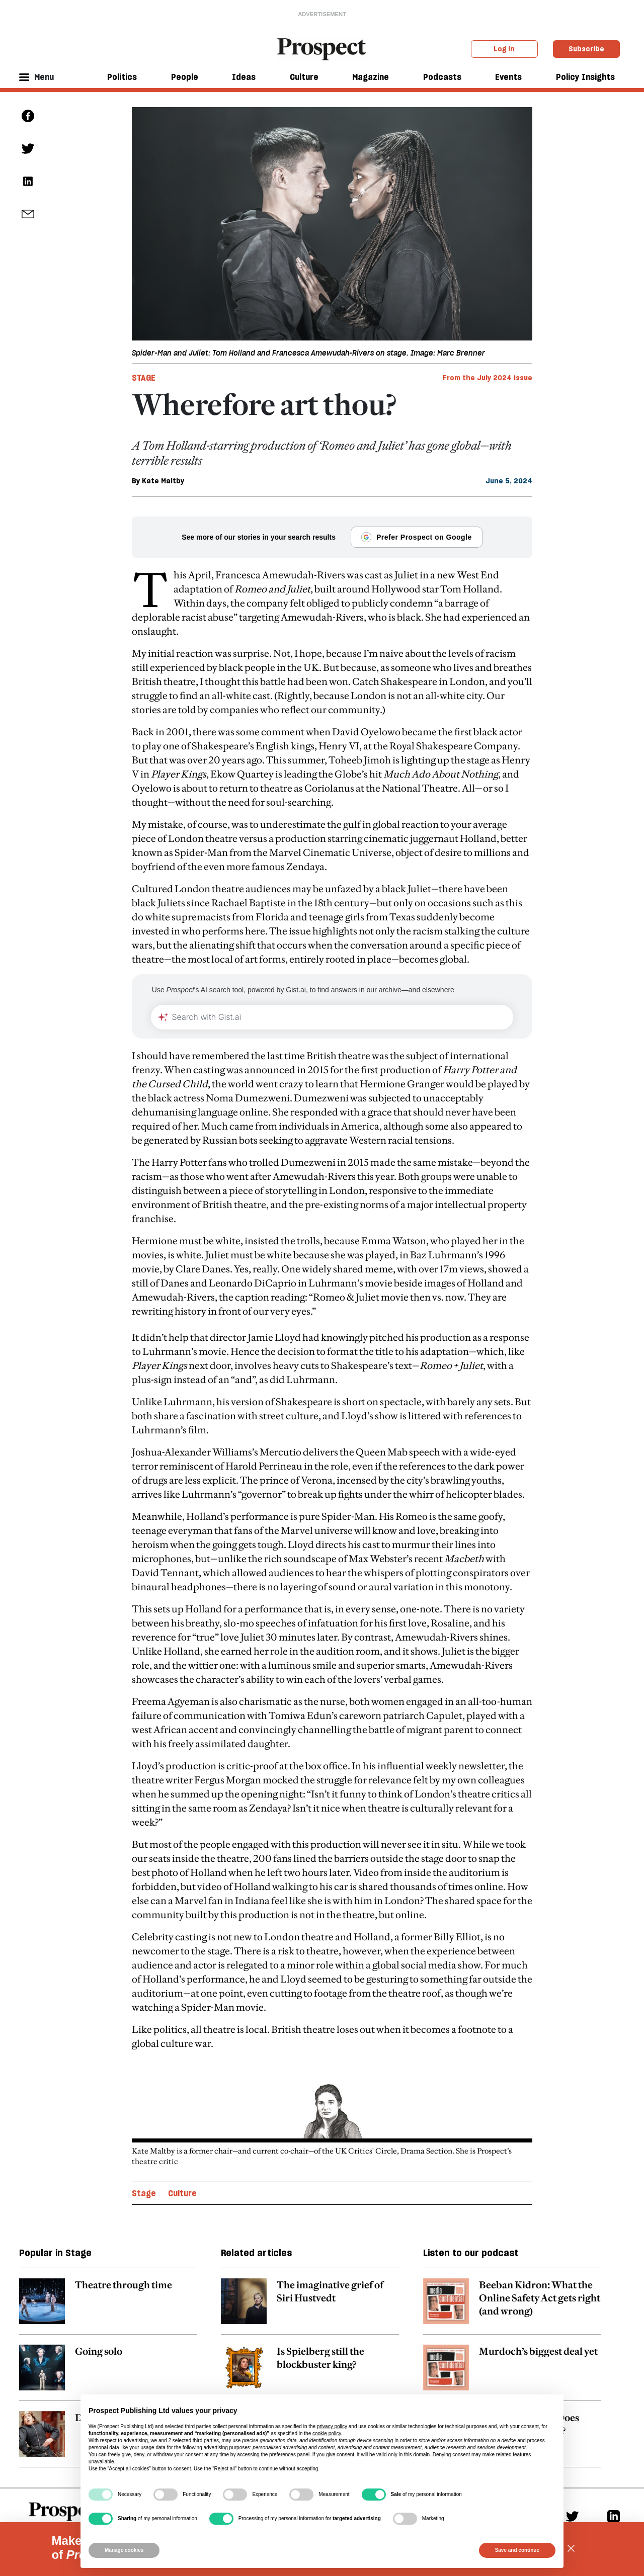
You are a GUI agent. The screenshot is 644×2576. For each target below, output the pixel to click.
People (184, 77)
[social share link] (28, 214)
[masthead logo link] (322, 48)
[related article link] (108, 2306)
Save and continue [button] (517, 2550)
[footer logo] (66, 2519)
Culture (304, 77)
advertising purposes (226, 2447)
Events (508, 77)
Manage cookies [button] (124, 2550)
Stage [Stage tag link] (143, 378)
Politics (122, 77)
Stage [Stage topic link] (144, 2193)
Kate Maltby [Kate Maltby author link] (163, 480)
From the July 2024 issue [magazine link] (487, 377)
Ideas (244, 77)
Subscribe (586, 48)
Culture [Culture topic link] (182, 2193)
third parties (206, 2440)
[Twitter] (572, 2516)
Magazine (370, 77)
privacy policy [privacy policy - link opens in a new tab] (332, 2426)
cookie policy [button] (326, 2433)
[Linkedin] (613, 2516)
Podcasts (442, 77)
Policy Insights (585, 77)
